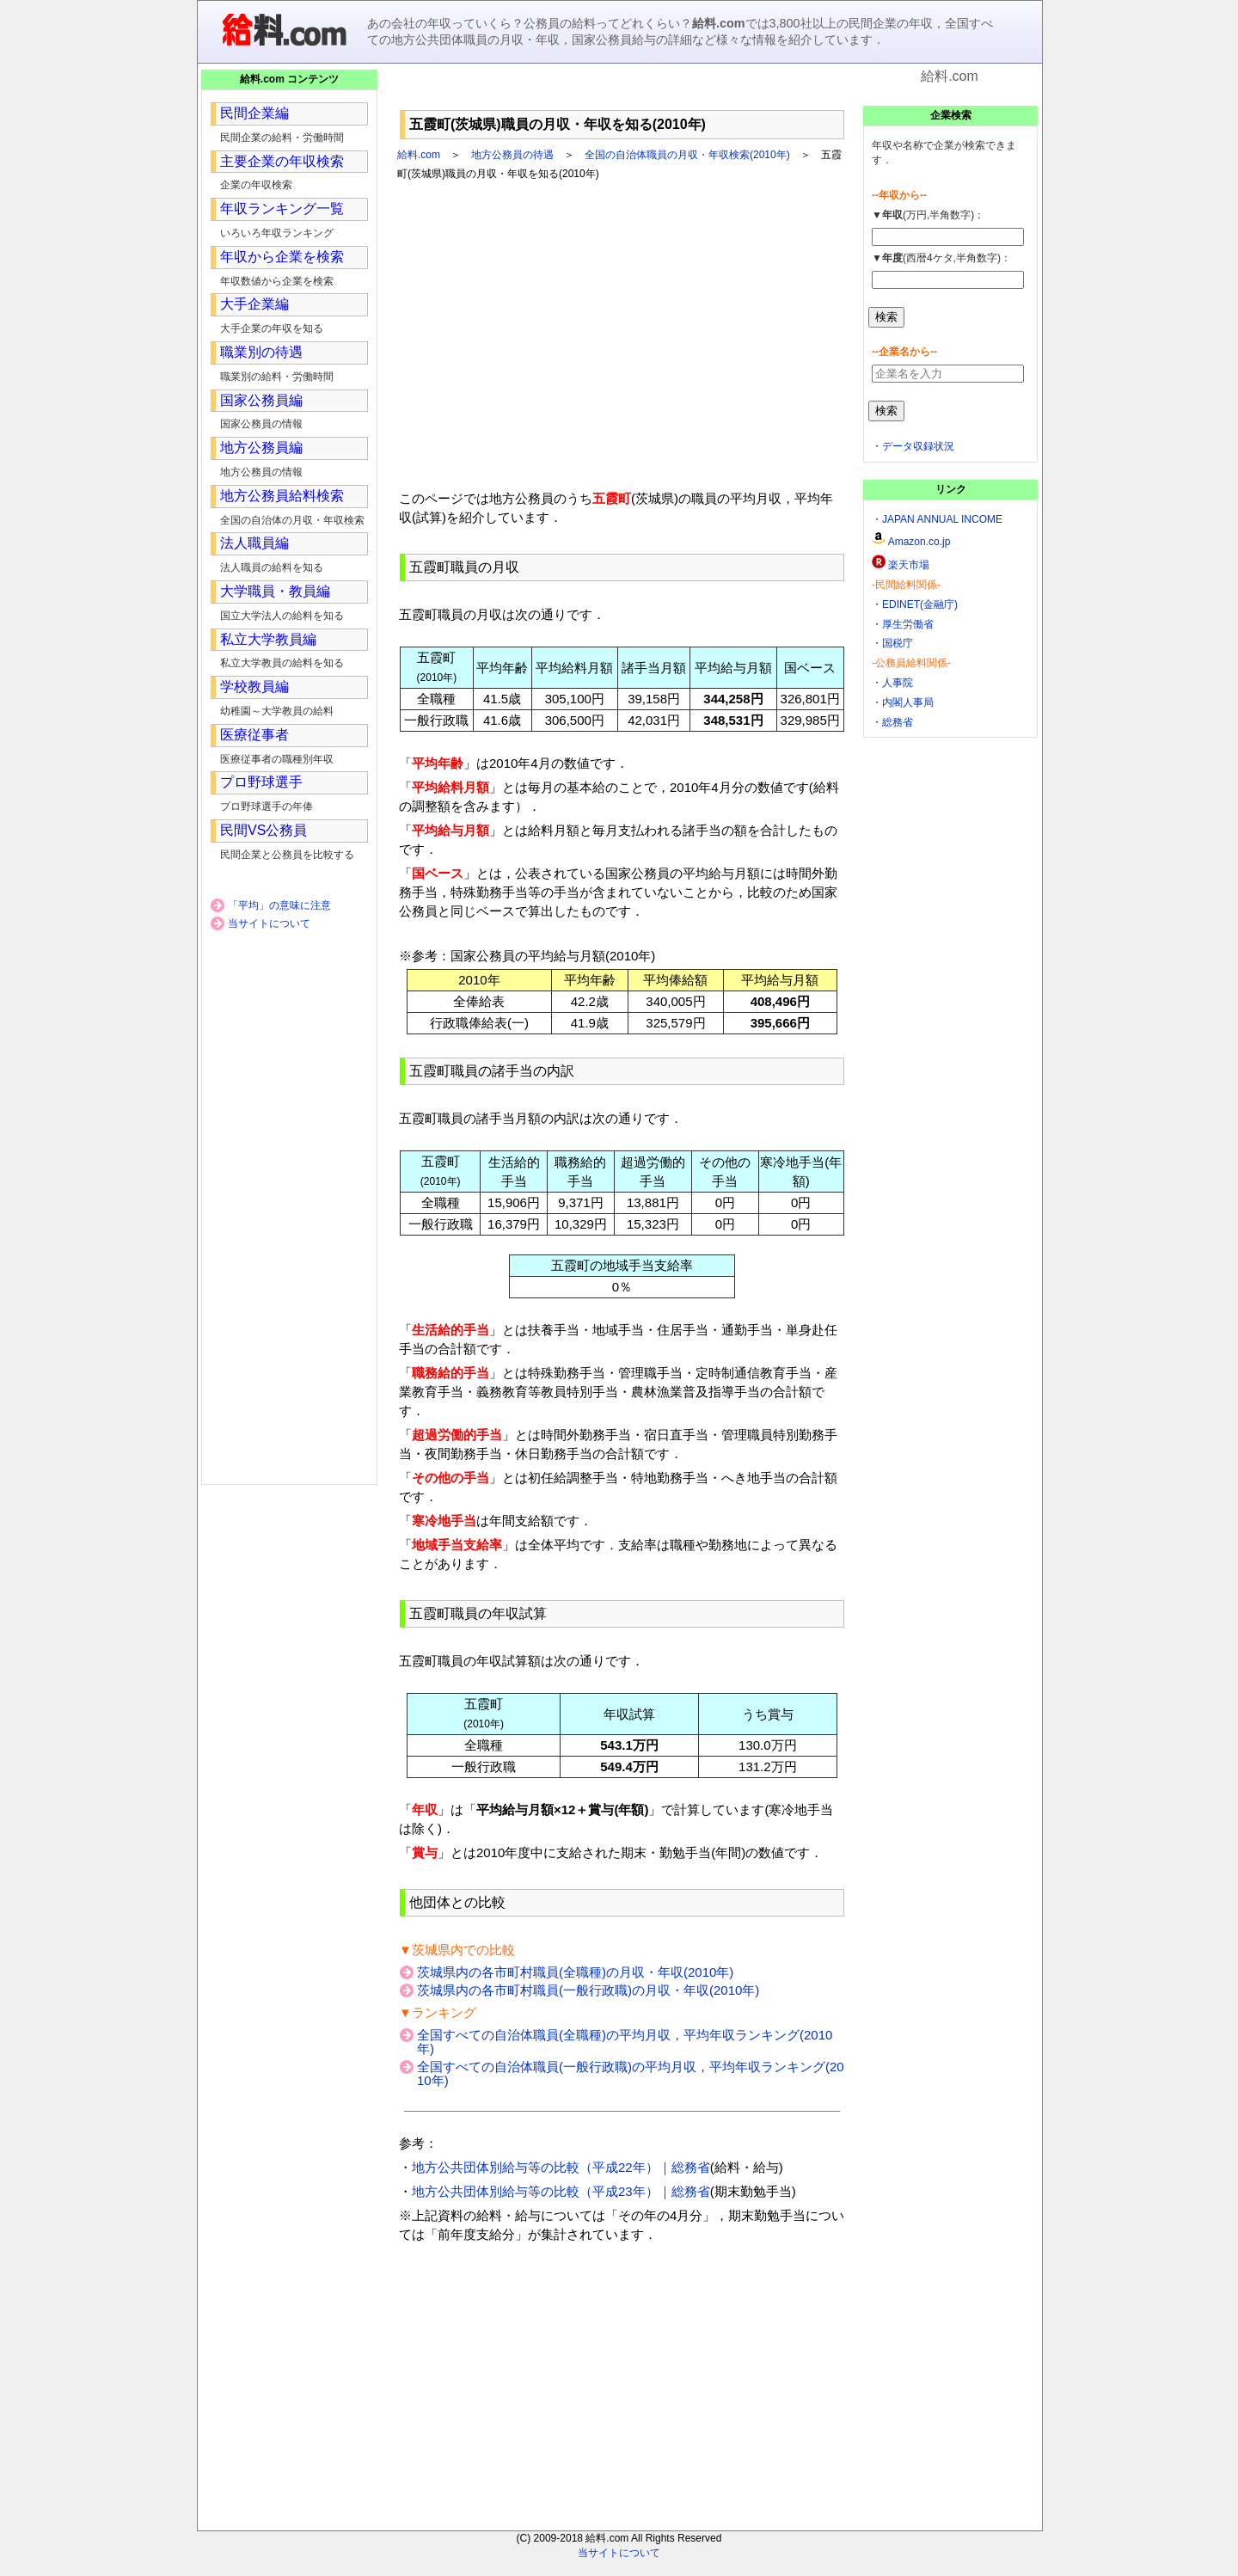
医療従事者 (254, 734)
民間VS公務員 (263, 830)
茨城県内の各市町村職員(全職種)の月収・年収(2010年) (575, 1972)
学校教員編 (254, 686)
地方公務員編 (261, 447)
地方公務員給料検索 (282, 495)
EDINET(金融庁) (920, 604)
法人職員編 (254, 543)
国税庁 (897, 643)
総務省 (897, 722)
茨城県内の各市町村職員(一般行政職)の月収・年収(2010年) (588, 1990)
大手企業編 (254, 304)
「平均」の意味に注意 (279, 905)
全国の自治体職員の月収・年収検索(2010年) (687, 155)
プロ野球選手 (261, 782)
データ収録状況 (918, 446)
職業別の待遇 (261, 352)
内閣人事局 (908, 702)
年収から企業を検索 (282, 256)
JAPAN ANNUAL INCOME (942, 519)
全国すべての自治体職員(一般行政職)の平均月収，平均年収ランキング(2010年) (630, 2073)
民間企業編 (254, 113)
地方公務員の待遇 (512, 155)
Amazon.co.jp (919, 542)
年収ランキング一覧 (282, 208)
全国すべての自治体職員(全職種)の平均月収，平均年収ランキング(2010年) (624, 2041)
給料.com (418, 155)
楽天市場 (908, 565)
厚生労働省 (908, 624)
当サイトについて (269, 923)
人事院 (897, 683)
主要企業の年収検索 (282, 161)
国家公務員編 (261, 400)
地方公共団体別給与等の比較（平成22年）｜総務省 (561, 2167)
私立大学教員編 (268, 639)
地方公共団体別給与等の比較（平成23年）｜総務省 (561, 2191)
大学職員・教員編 (275, 591)
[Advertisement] (622, 94)
